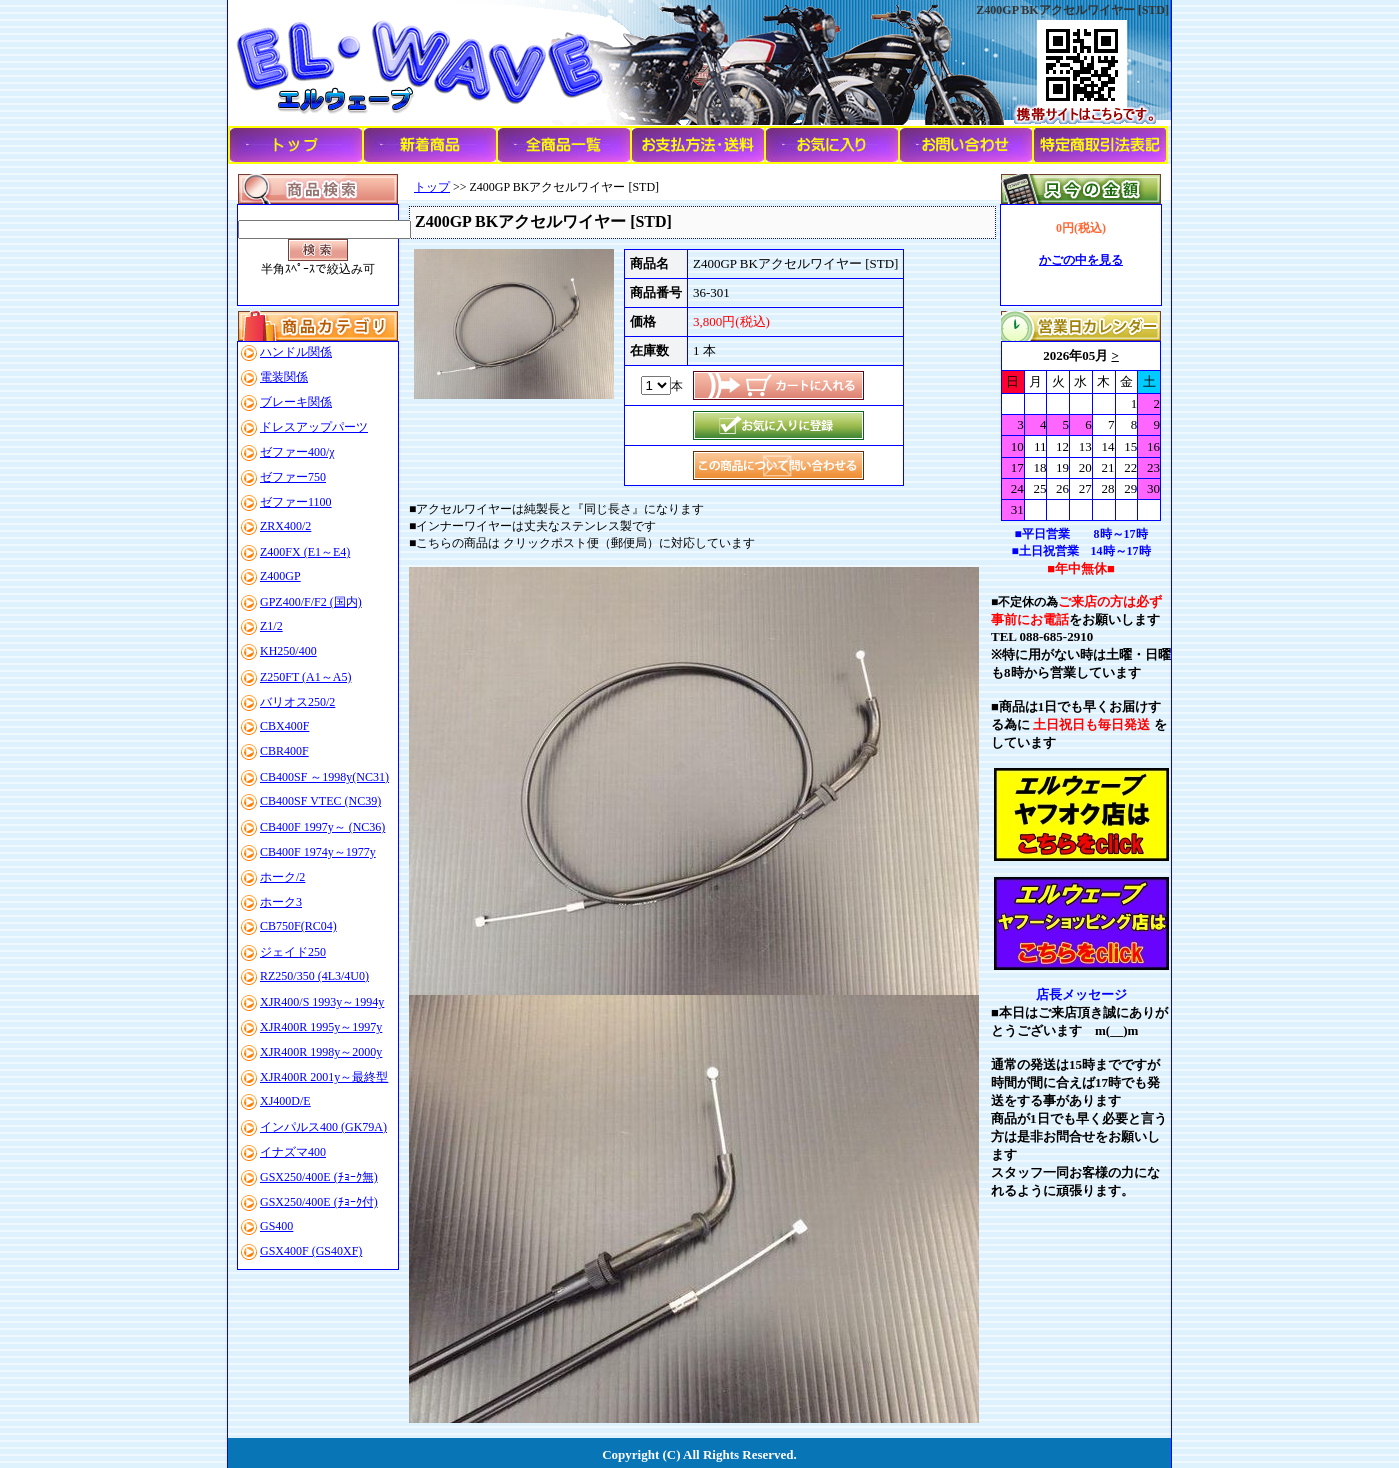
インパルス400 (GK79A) (323, 1127)
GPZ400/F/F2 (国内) (311, 602)
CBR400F (284, 751)
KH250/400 (288, 651)
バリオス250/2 (297, 702)
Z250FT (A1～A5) (305, 677)
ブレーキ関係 (296, 402)
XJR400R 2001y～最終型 (324, 1077)
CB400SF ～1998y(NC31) (324, 777)
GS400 (276, 1226)
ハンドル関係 (296, 352)
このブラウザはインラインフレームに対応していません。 (1081, 431)
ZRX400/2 (285, 526)
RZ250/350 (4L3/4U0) (314, 976)
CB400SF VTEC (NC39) (320, 801)
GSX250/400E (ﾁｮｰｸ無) (319, 1177)
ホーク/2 (282, 877)
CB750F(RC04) (298, 926)
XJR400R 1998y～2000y (321, 1052)
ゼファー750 (293, 477)
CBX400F (284, 726)
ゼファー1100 (296, 502)
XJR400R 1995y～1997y (321, 1027)
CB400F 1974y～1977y (318, 852)
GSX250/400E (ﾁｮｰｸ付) (319, 1202)
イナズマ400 (293, 1152)
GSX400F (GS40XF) (311, 1251)
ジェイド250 (293, 952)
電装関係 (284, 377)
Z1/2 (271, 626)
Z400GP (280, 576)
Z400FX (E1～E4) (305, 552)
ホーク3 (281, 902)
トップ (432, 187)
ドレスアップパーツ (314, 427)
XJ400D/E (285, 1101)
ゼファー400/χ (297, 452)
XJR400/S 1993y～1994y (322, 1002)
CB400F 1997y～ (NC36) (322, 827)
